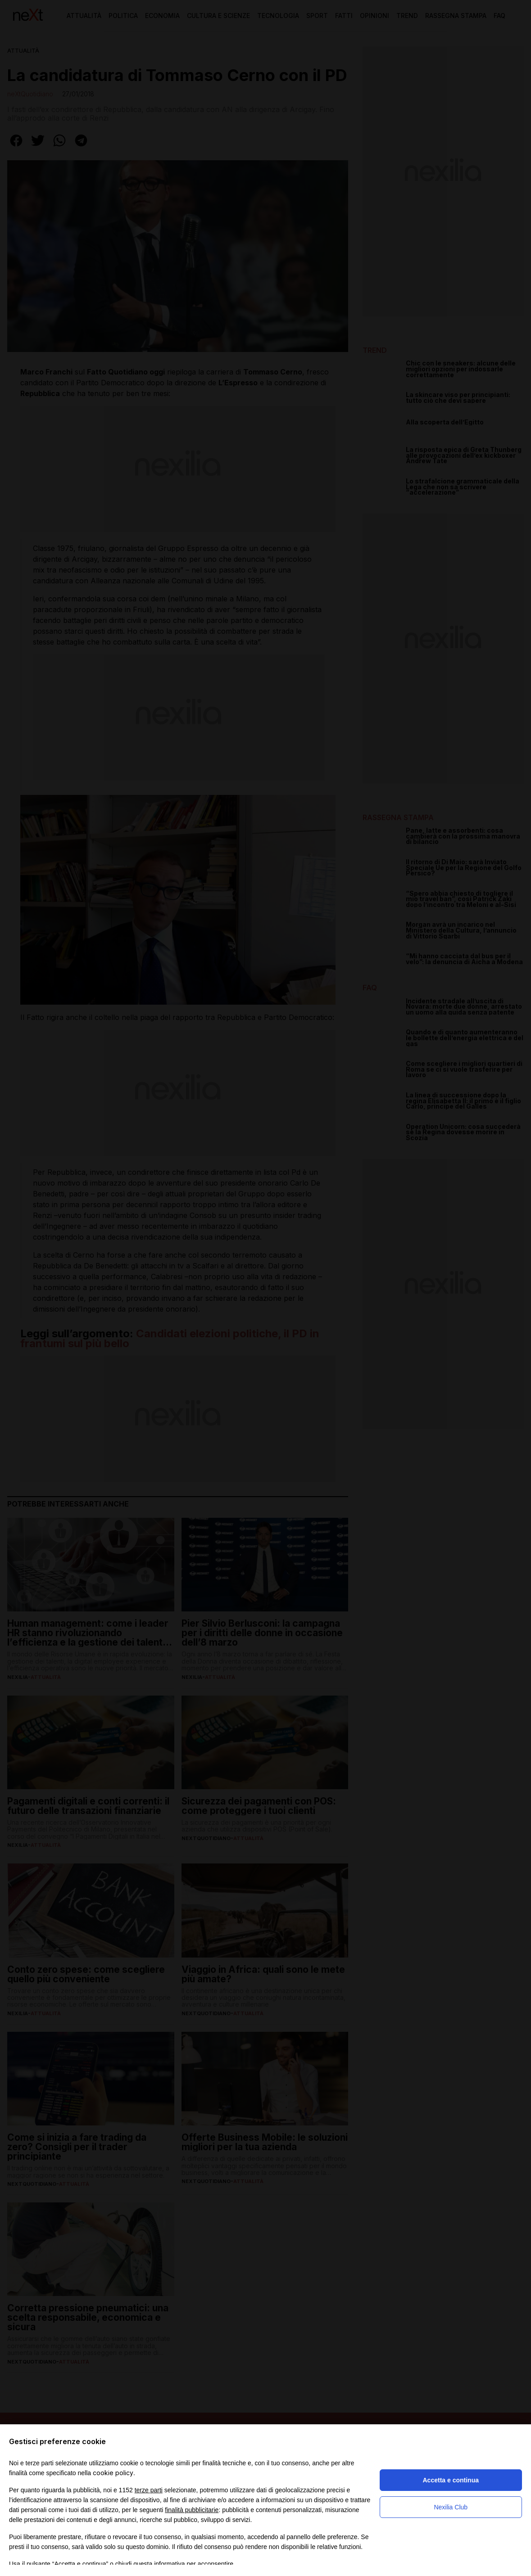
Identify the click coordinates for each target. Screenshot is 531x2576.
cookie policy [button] (113, 2473)
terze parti (149, 2490)
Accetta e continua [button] (451, 2480)
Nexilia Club (450, 2507)
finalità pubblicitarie (191, 2509)
